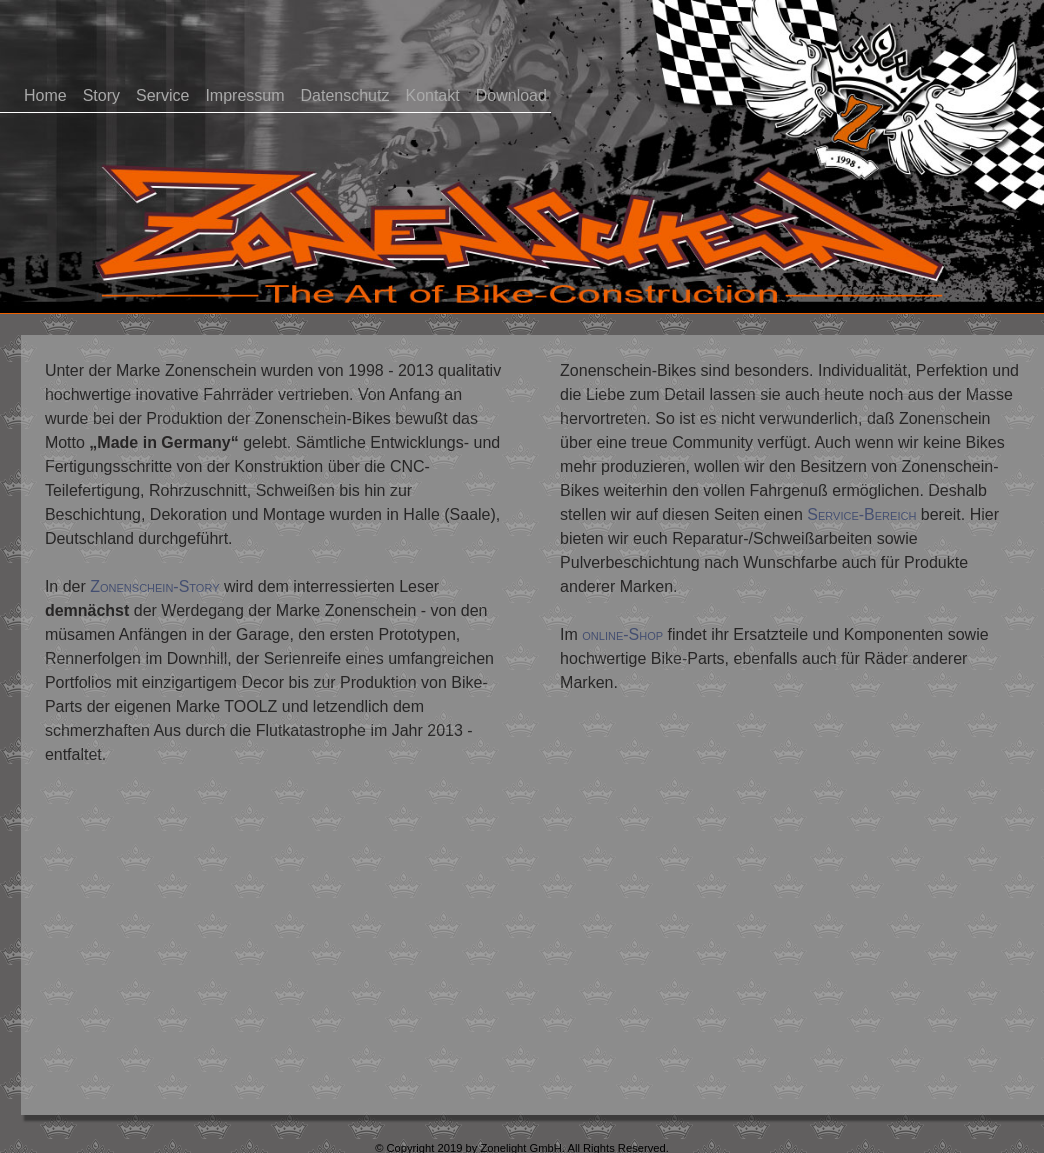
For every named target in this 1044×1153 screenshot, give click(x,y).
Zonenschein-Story (154, 586)
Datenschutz (345, 95)
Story (101, 95)
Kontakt (432, 95)
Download (511, 95)
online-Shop (622, 634)
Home (45, 95)
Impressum (244, 95)
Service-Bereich (861, 514)
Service (162, 95)
